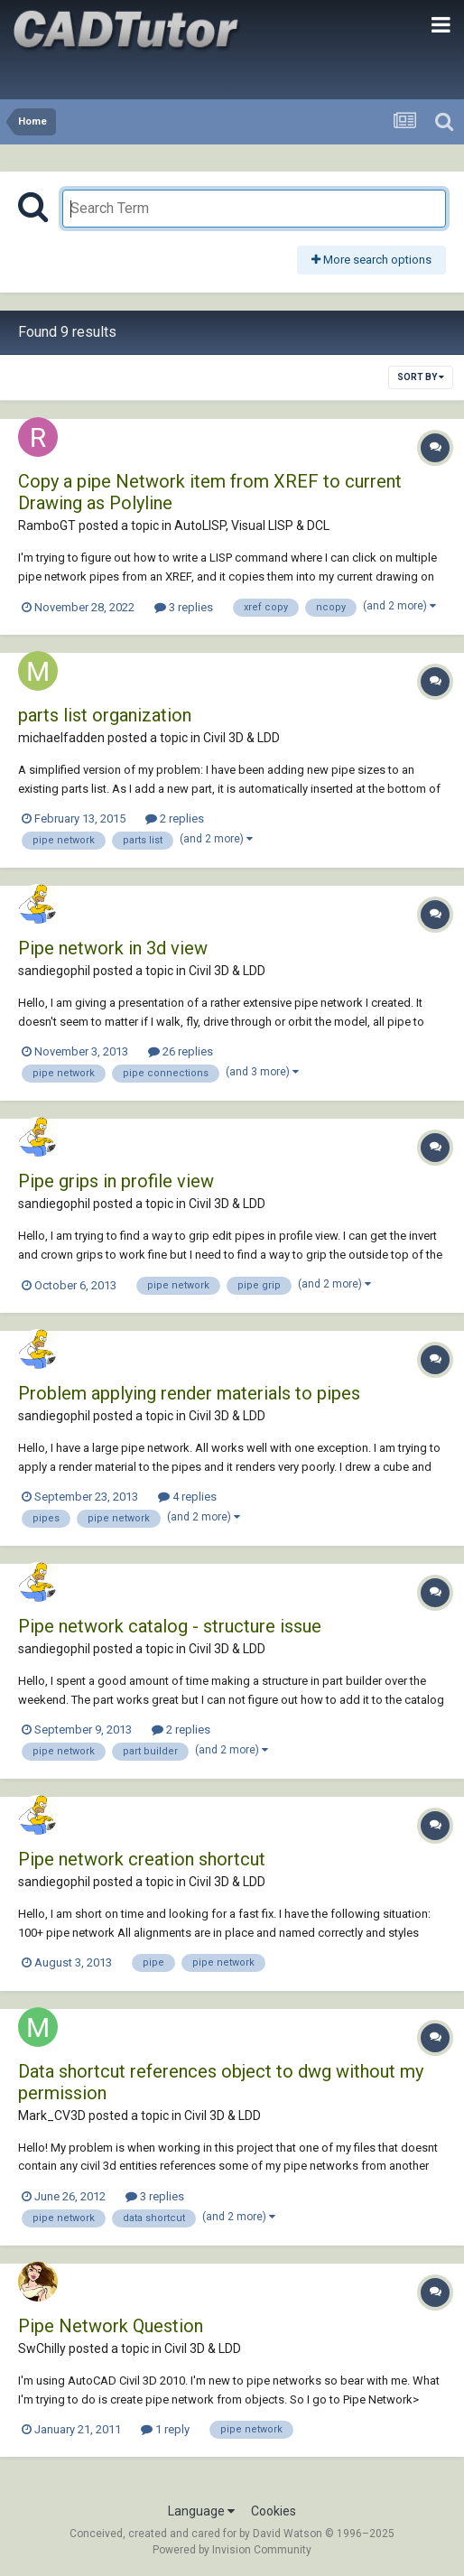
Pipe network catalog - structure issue (169, 1626)
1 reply (165, 2429)
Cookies (273, 2511)
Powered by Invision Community (232, 2549)
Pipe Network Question (110, 2326)
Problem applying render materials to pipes (189, 1393)
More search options (371, 259)
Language (201, 2511)
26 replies (180, 1051)
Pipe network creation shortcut (141, 1859)
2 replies (174, 818)
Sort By (420, 377)
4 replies (187, 1496)
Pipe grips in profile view (116, 1181)
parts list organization (104, 715)
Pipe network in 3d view (113, 948)
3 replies (183, 607)
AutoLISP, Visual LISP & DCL (251, 525)
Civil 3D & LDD (241, 737)
